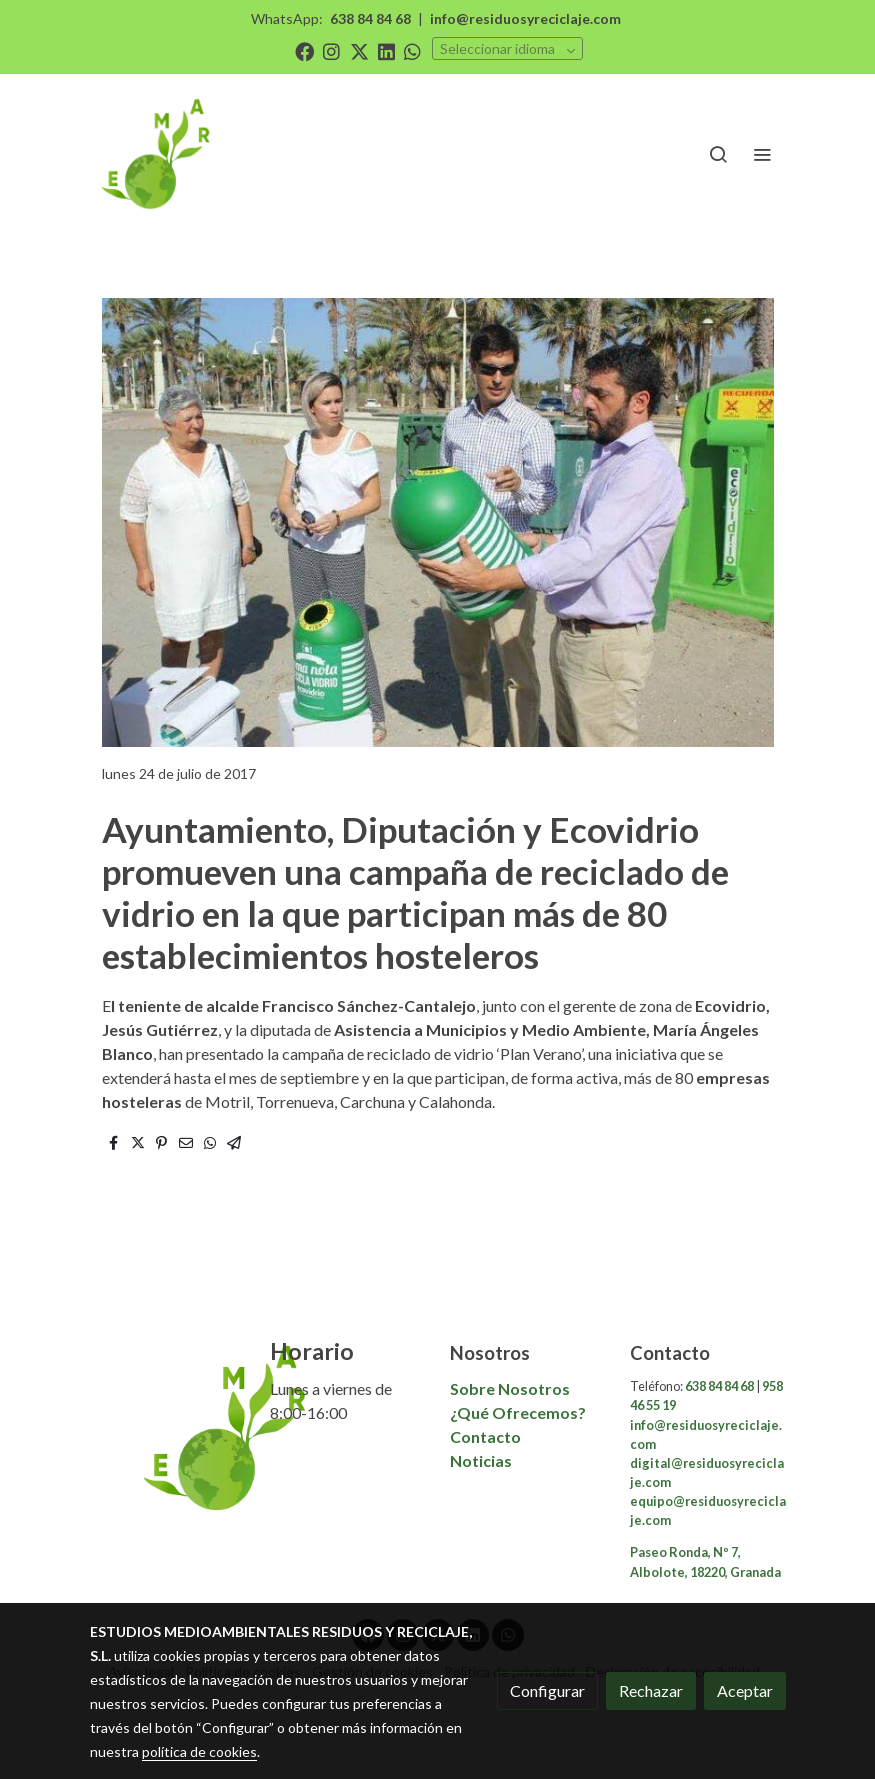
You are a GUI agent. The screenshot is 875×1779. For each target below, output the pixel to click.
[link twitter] (359, 50)
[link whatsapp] (412, 50)
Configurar (547, 1690)
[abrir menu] (762, 154)
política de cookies (199, 1751)
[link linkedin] (386, 50)
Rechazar (651, 1690)
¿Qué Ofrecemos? (518, 1412)
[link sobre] (168, 1428)
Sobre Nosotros (510, 1388)
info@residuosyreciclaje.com (525, 18)
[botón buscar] (718, 154)
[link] (158, 154)
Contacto (487, 1436)
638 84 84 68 (370, 18)
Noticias (481, 1460)
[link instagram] (331, 50)
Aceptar (745, 1690)
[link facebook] (304, 50)
